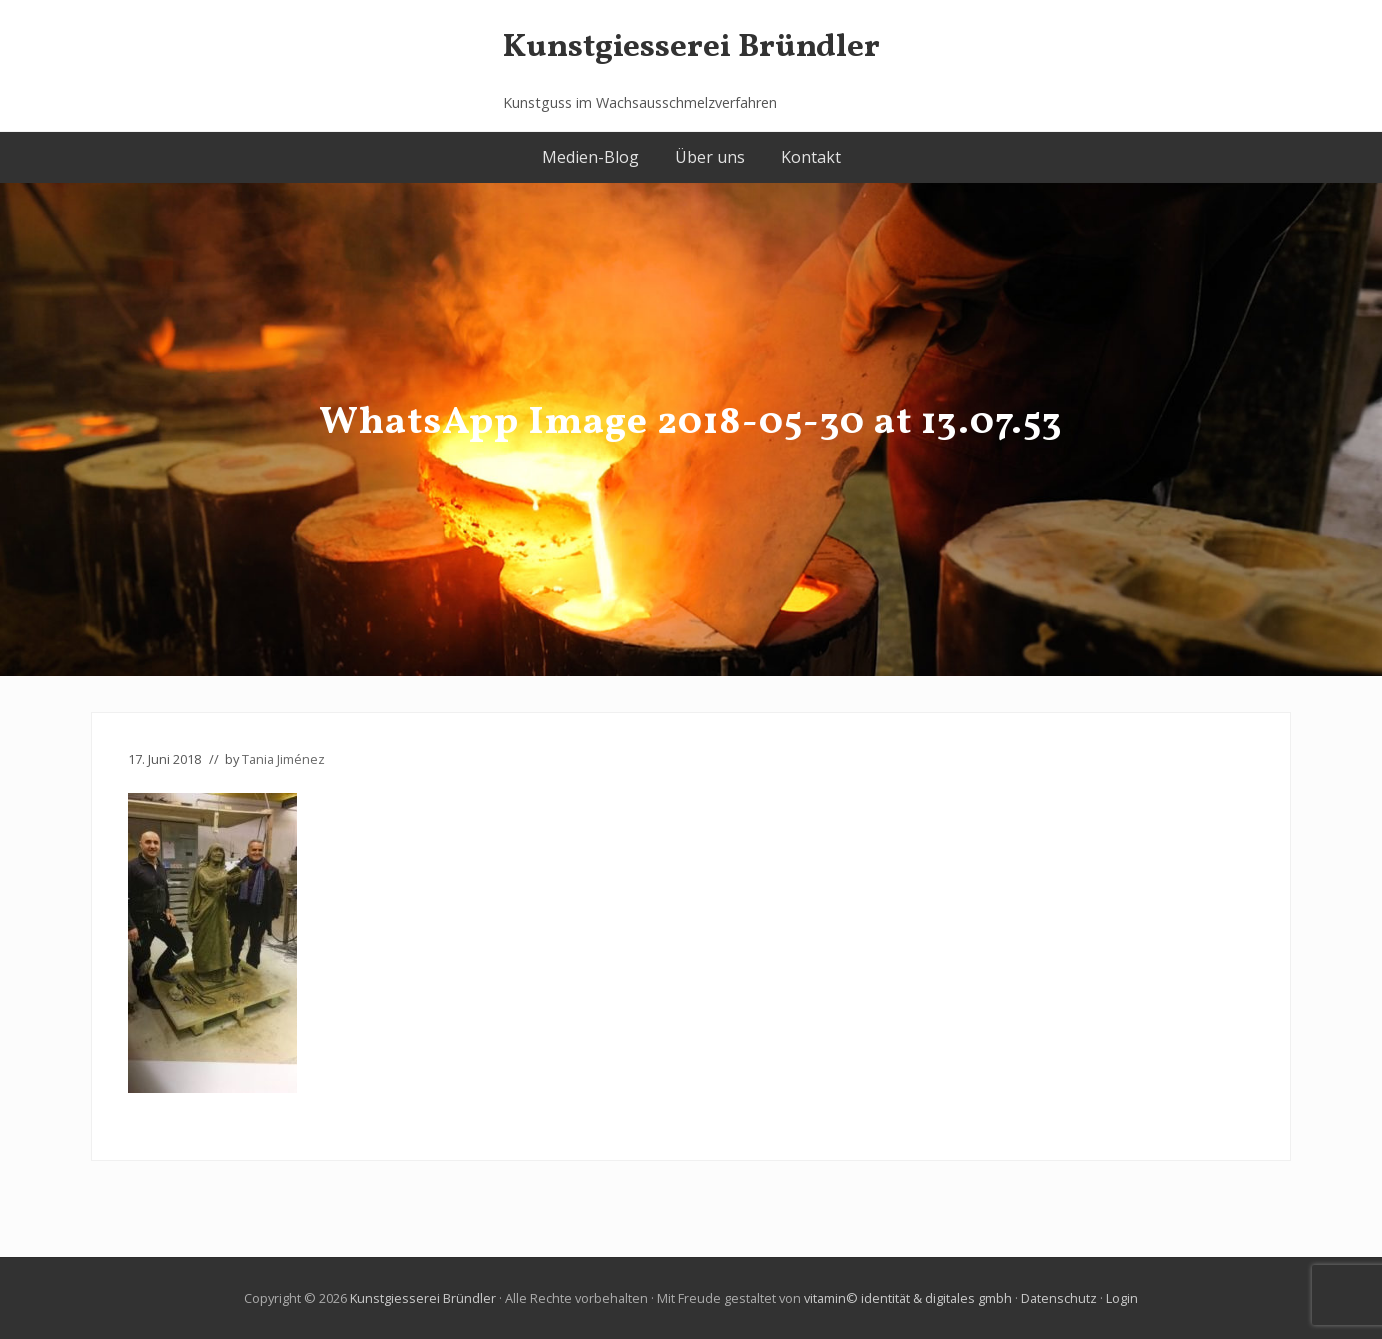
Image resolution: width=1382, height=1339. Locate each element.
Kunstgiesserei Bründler (691, 47)
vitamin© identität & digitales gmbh (908, 1298)
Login (1122, 1298)
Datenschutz (1059, 1298)
